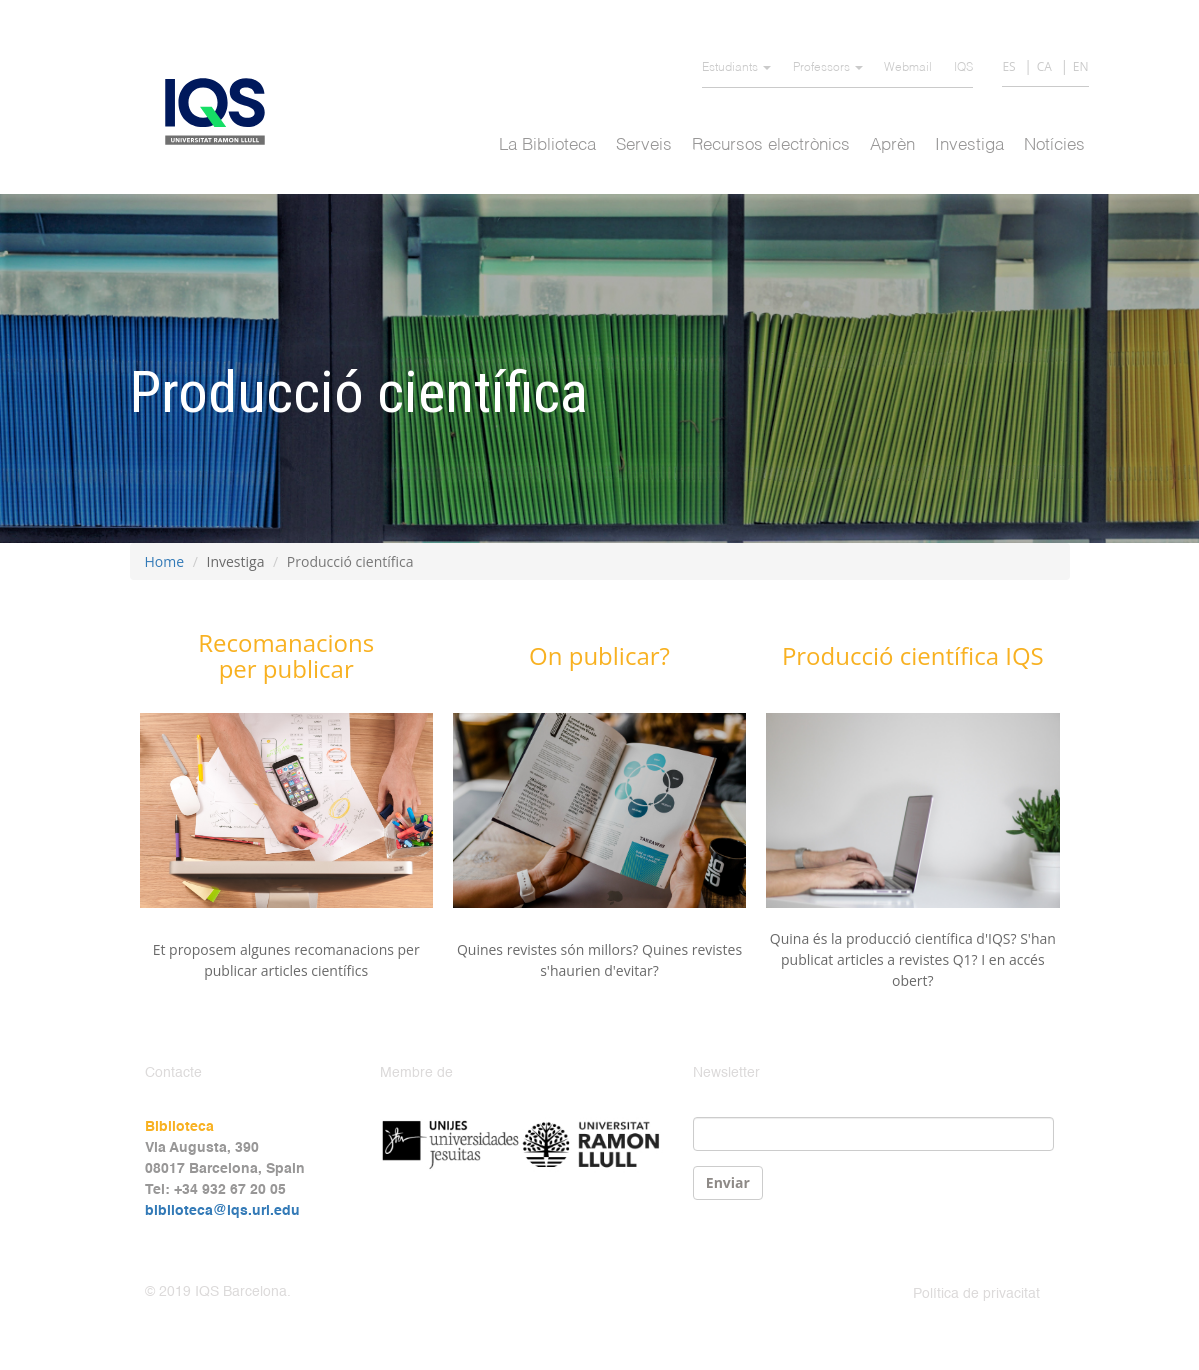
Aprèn (892, 145)
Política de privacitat (976, 1294)
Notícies (1054, 145)
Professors (828, 68)
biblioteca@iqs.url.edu (222, 1211)
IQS (963, 68)
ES (1008, 66)
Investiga (969, 145)
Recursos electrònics (771, 145)
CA (1044, 66)
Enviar (728, 1182)
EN (1081, 66)
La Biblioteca (547, 145)
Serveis (644, 145)
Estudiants (736, 68)
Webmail (908, 68)
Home (165, 561)
